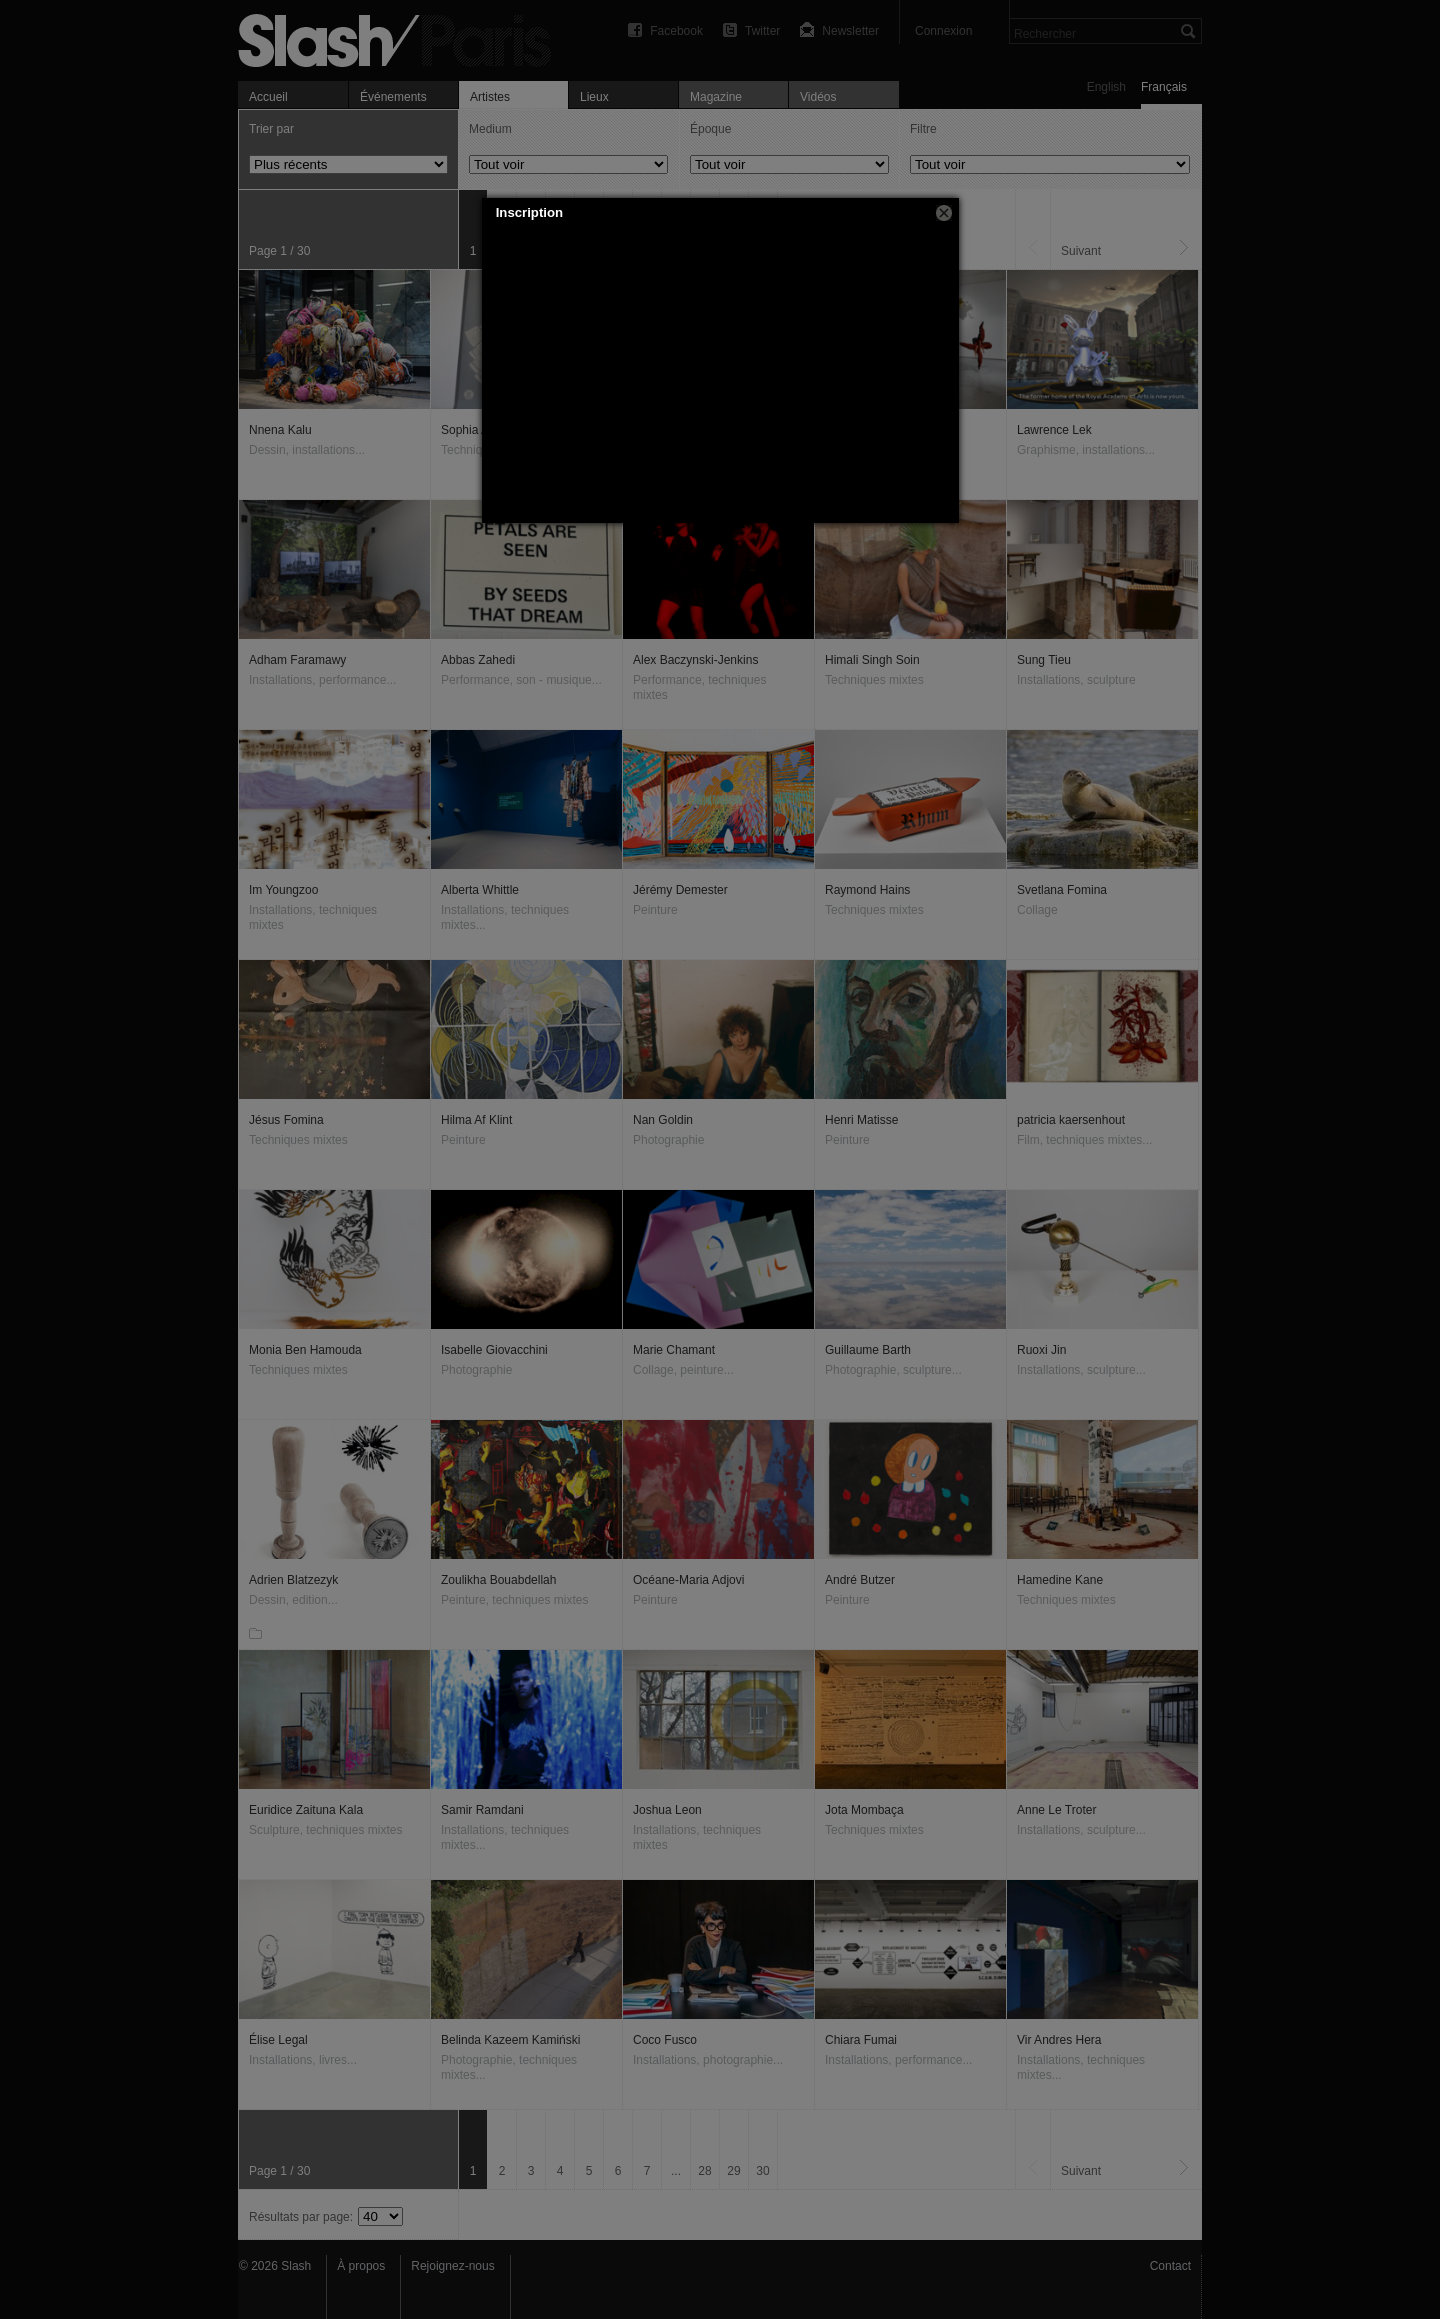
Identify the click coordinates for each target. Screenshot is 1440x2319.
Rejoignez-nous (452, 2266)
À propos (361, 2266)
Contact (1170, 2266)
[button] (944, 213)
